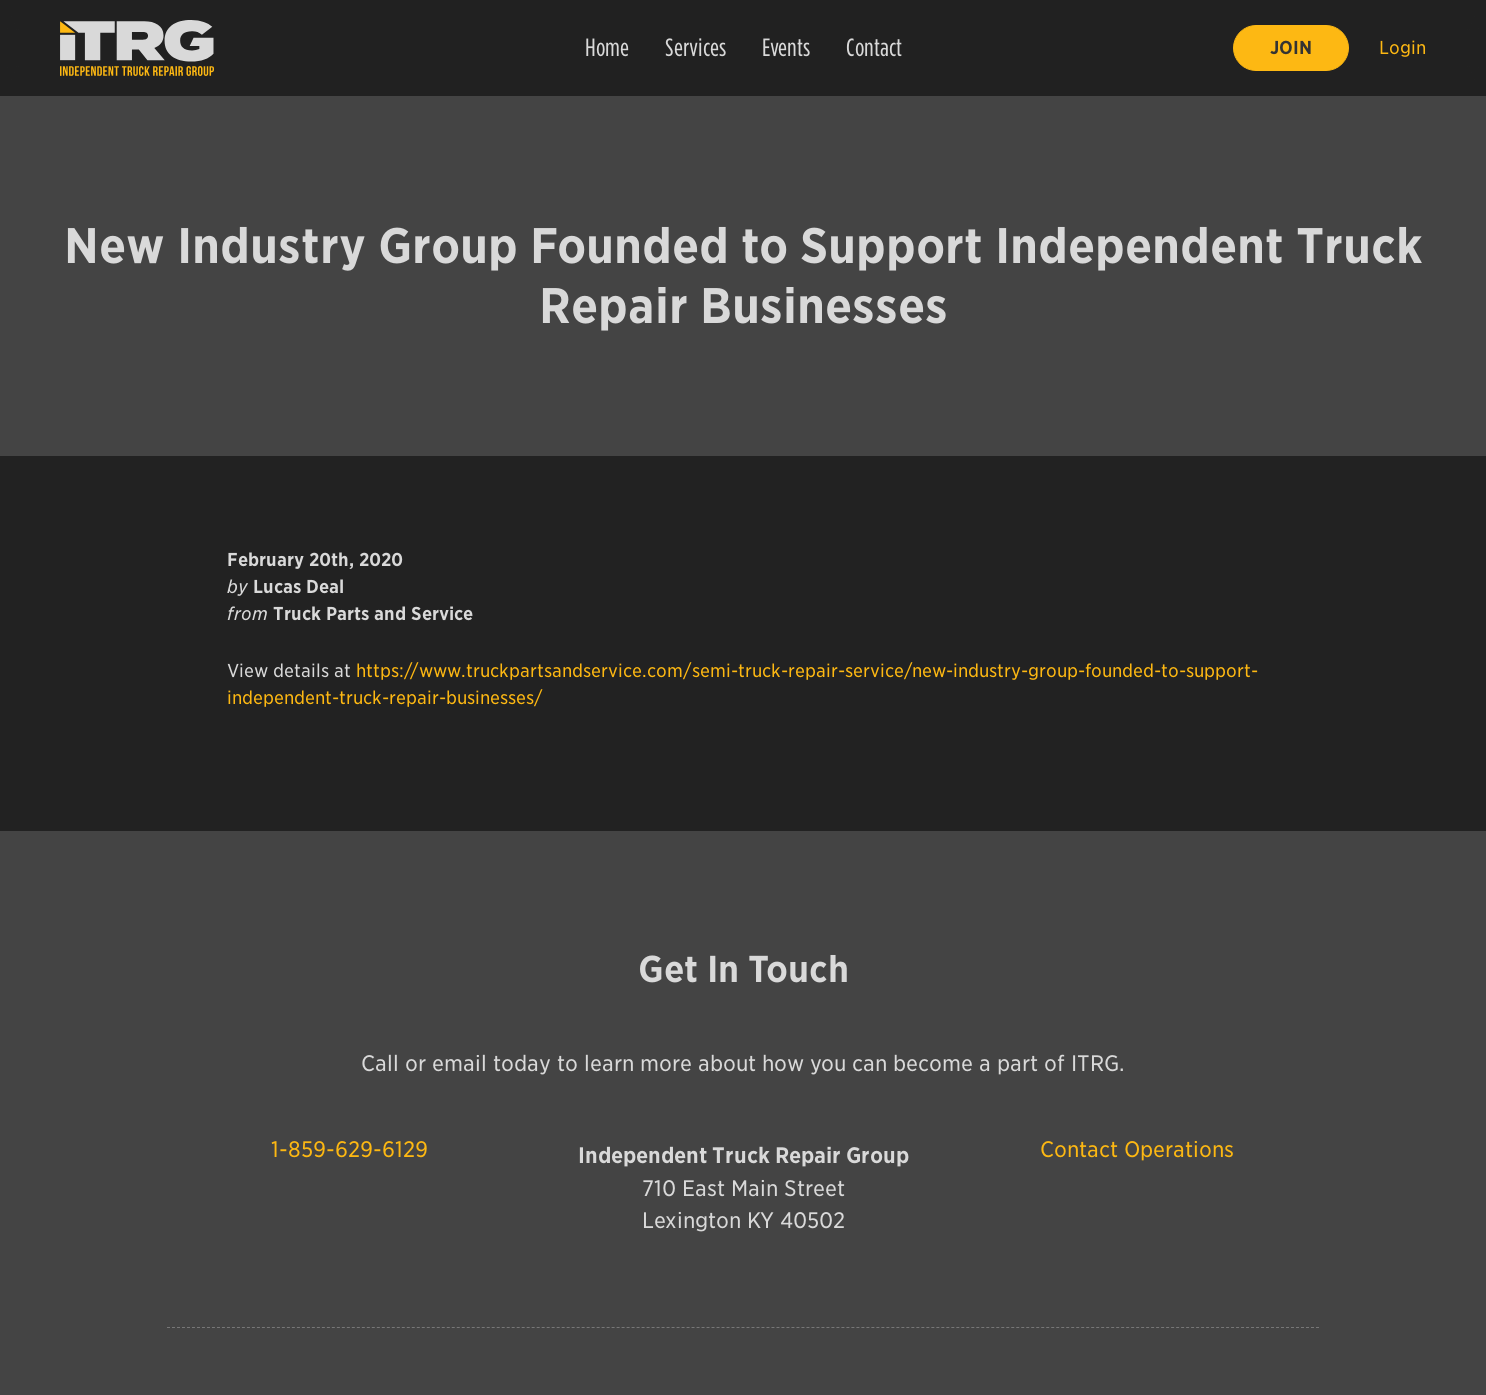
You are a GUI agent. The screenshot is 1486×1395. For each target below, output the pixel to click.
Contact (874, 47)
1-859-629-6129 (349, 1150)
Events (786, 47)
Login (1402, 47)
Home (607, 47)
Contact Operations (1137, 1150)
